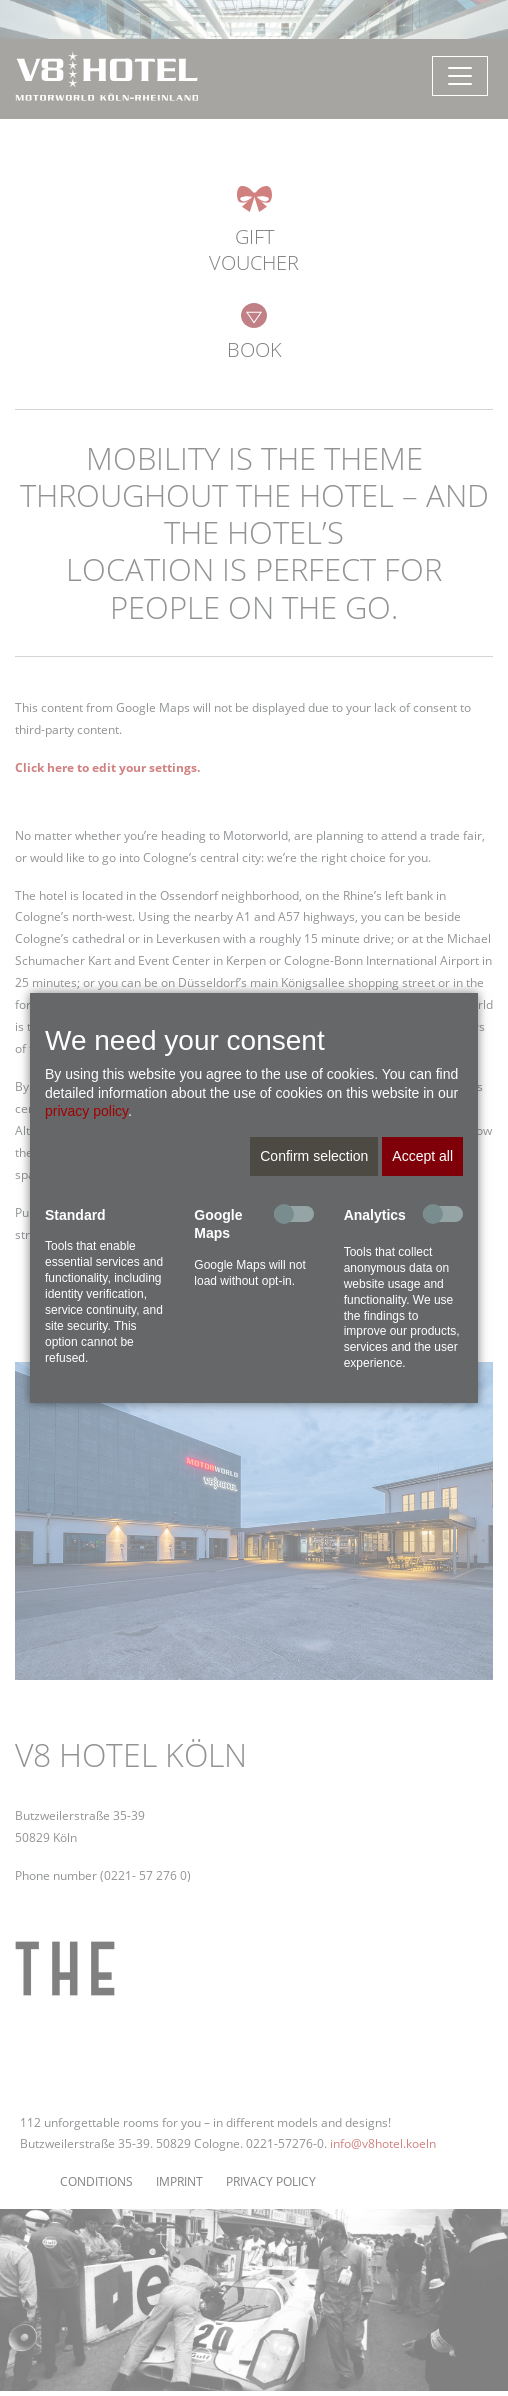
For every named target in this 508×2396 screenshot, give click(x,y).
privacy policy (86, 1111)
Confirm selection (314, 1156)
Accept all (422, 1156)
